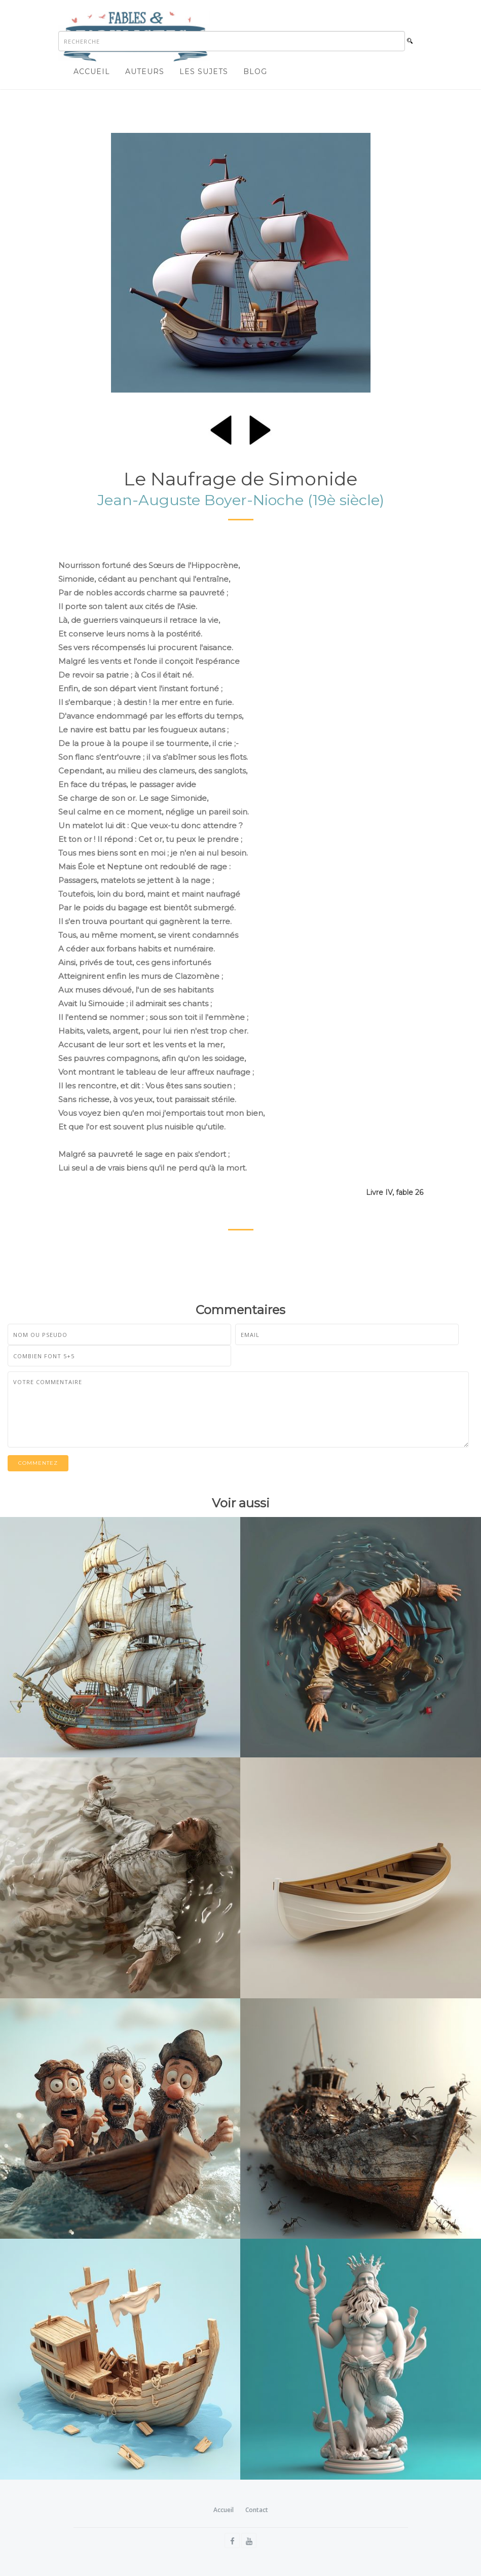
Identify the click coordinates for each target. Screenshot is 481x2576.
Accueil (91, 71)
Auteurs (144, 71)
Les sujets (203, 71)
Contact (256, 2510)
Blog (255, 71)
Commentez (38, 1463)
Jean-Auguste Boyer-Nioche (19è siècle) (240, 500)
